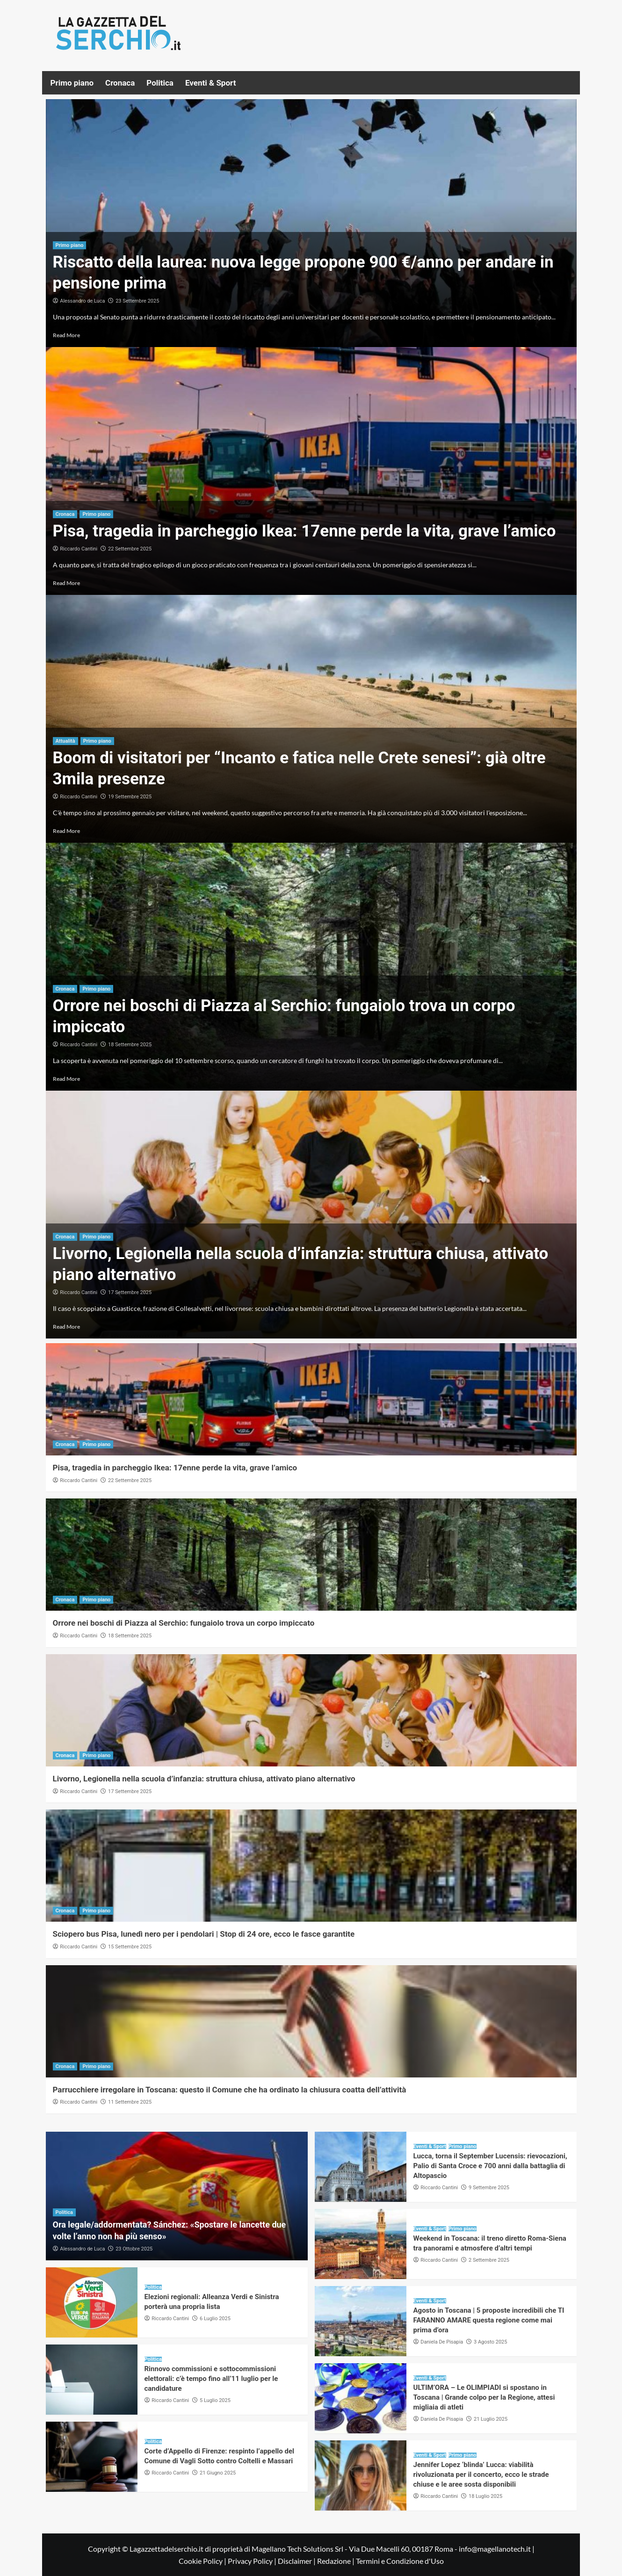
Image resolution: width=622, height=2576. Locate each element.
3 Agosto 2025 (490, 2342)
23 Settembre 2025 (137, 301)
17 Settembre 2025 (130, 1292)
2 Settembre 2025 (489, 2260)
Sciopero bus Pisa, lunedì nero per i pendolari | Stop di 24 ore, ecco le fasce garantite (204, 1934)
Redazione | (336, 2560)
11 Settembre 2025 (130, 2102)
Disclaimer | (297, 2560)
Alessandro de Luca (82, 301)
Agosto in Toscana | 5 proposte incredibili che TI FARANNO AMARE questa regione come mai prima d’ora (488, 2320)
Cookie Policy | (203, 2560)
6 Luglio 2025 (215, 2319)
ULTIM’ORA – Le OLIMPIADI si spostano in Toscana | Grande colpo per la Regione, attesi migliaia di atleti (484, 2397)
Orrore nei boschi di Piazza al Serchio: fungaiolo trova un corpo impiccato (184, 1623)
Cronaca (120, 82)
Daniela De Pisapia (441, 2342)
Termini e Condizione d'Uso (400, 2560)
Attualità (65, 741)
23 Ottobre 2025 (134, 2249)
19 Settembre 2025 (130, 797)
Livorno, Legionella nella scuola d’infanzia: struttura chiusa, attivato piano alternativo (204, 1778)
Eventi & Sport (210, 82)
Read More (66, 335)
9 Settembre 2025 (489, 2188)
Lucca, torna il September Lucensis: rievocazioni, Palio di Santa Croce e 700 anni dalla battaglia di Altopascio (490, 2166)
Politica (160, 82)
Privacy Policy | (253, 2560)
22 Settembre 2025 (130, 549)
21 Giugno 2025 (218, 2473)
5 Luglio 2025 (215, 2400)
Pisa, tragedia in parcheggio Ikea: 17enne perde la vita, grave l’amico (304, 531)
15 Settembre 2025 (130, 1947)
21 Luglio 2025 (490, 2419)
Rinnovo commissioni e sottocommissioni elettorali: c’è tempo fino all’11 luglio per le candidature (211, 2379)
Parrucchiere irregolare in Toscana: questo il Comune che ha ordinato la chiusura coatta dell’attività (229, 2089)
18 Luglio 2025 (485, 2496)
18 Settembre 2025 (130, 1045)
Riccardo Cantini (78, 549)
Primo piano (72, 82)
